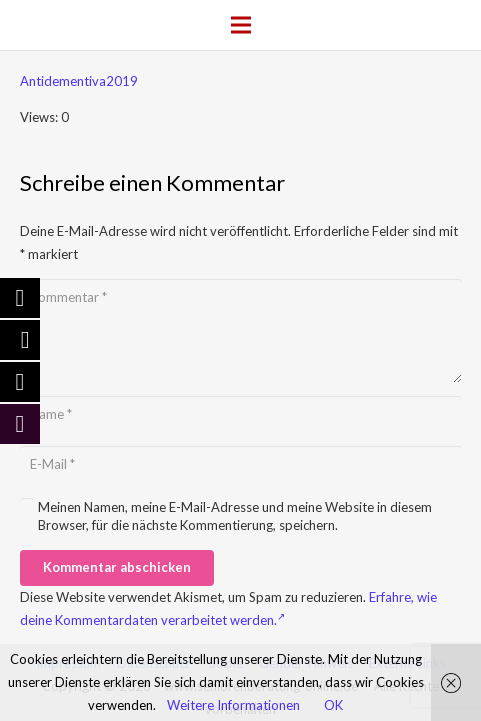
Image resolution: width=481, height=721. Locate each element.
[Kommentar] (241, 331)
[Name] (241, 414)
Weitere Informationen (233, 705)
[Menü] (240, 25)
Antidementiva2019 (79, 81)
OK (333, 705)
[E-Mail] (241, 464)
